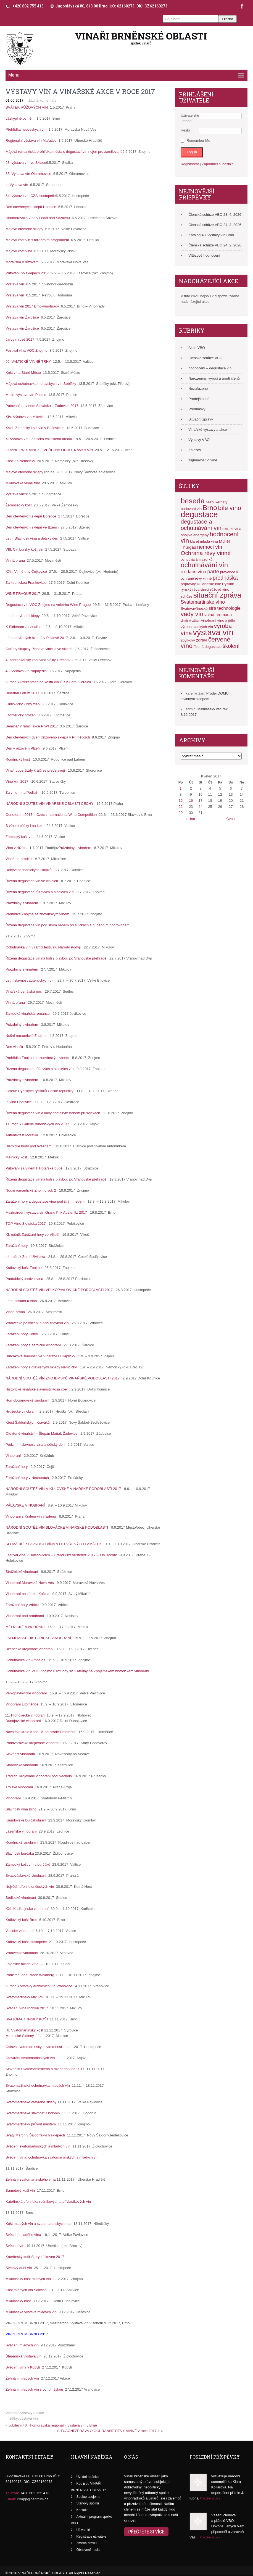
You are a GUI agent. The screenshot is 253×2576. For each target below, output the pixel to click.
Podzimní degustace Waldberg (30, 1975)
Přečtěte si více (146, 2532)
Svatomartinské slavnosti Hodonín (33, 2113)
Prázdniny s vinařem (75, 848)
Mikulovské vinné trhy (24, 483)
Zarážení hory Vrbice (22, 1605)
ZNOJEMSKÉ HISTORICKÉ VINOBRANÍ (38, 1638)
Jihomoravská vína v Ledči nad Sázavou (39, 218)
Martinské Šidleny (20, 2036)
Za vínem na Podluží (22, 792)
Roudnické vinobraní (22, 1842)
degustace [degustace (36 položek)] (199, 514)
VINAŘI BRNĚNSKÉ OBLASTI (141, 36)
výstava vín (29, 2418)
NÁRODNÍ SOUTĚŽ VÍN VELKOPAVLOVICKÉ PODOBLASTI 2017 (59, 1290)
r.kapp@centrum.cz (32, 2499)
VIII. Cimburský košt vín (25, 549)
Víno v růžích (16, 848)
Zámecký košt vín (19, 837)
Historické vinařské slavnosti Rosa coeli (37, 1389)
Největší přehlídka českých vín (30, 1886)
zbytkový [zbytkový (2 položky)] (188, 640)
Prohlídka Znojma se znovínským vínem (37, 914)
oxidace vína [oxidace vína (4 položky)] (193, 571)
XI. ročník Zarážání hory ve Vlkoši (32, 1234)
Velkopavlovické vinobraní (26, 1693)
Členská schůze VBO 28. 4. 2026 (214, 214)
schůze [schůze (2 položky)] (186, 596)
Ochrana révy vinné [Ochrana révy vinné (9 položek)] (206, 553)
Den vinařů (14, 1047)
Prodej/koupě (199, 399)
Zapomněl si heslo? (217, 164)
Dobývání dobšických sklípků (29, 870)
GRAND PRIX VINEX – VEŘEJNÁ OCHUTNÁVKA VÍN (50, 450)
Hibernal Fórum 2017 (23, 693)
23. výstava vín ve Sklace (26, 163)
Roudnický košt (18, 759)
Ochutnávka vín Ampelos (25, 1660)
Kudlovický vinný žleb (24, 704)
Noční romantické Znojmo (26, 1036)
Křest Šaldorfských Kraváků (28, 1422)
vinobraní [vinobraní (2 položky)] (208, 620)
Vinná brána (16, 560)
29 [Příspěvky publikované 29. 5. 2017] (181, 813)
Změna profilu (87, 2543)
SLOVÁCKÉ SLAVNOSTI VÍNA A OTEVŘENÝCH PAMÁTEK (54, 1544)
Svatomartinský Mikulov (25, 1997)
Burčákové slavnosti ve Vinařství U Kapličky (40, 1356)
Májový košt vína (20, 251)
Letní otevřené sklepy (24, 616)
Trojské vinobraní (20, 1787)
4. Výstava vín (18, 185)
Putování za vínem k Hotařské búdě (34, 1168)
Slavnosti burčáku (20, 1853)
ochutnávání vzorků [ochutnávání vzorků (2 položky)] (196, 559)
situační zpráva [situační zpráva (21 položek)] (217, 595)
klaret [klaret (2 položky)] (194, 541)
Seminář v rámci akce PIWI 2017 (33, 726)
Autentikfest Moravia (22, 1135)
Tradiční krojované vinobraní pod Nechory (39, 1776)
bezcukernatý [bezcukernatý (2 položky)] (216, 502)
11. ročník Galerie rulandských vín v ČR (37, 1124)
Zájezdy (194, 450)
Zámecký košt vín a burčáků (28, 1864)
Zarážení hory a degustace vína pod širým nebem (45, 1201)
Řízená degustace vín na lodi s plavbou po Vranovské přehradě (56, 958)
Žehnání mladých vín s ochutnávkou (35, 2389)
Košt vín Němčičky (21, 461)
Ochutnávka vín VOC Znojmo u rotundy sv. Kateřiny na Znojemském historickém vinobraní (77, 1671)
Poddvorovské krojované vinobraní (34, 1743)
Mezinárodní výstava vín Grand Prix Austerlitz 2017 (46, 1212)
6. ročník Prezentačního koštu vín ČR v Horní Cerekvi (49, 682)
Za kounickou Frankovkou (27, 582)
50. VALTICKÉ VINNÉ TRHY (29, 361)
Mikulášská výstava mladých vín (32, 2312)
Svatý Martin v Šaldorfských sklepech (36, 2135)
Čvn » (231, 819)
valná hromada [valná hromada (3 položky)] (218, 614)
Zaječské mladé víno (22, 1964)
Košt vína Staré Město (24, 372)
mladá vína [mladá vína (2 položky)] (209, 541)
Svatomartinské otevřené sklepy (31, 2102)
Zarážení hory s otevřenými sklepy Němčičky (41, 1367)
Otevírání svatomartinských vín (31, 2058)
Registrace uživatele (91, 2536)
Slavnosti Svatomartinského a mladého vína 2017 (45, 2069)
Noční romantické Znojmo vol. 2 (31, 1190)
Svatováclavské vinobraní (26, 1875)
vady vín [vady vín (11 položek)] (192, 614)
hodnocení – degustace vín (209, 368)
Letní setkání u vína (21, 1301)
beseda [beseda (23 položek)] (193, 501)
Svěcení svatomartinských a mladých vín (38, 2146)
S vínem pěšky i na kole (24, 826)
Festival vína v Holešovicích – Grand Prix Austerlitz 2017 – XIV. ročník (61, 1555)
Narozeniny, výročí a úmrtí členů (213, 378)
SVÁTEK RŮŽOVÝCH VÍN (28, 107)
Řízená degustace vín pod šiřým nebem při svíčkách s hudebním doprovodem (68, 925)
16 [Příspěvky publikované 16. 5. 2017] (191, 800)
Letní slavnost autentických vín (30, 980)
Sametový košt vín (21, 2190)
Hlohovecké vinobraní (29, 1715)
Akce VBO (196, 348)
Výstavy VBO (199, 440)
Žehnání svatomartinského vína (31, 2179)
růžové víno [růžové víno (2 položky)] (219, 589)
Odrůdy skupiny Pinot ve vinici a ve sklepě (40, 649)
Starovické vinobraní (22, 1765)
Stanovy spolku (88, 2503)
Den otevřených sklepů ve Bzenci (33, 527)
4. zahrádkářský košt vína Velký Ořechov (39, 660)
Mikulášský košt (19, 2301)
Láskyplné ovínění (21, 118)
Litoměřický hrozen (22, 715)
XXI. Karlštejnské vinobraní (28, 1909)
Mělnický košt (16, 1157)
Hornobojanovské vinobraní (27, 1400)
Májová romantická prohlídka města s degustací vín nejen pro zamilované (64, 151)
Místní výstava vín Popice (27, 395)
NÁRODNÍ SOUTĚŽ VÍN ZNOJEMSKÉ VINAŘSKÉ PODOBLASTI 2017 (63, 1378)
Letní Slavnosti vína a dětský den (33, 538)
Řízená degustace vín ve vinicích (32, 881)
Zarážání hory (17, 1246)
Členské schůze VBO (205, 358)
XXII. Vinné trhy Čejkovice (27, 571)
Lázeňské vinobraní (22, 1831)
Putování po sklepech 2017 (28, 273)
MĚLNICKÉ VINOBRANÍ (25, 1627)
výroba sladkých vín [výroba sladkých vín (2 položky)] (197, 627)
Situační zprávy (200, 419)
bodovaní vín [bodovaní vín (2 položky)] (191, 509)
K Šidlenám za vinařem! (26, 627)
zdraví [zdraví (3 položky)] (201, 640)
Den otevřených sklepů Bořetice (32, 516)
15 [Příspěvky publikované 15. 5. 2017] (181, 800)
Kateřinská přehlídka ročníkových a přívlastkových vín (48, 2201)
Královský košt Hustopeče (27, 1942)
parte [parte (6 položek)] (213, 571)
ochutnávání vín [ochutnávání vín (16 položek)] (204, 565)
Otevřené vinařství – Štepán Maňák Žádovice (41, 1433)
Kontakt (82, 2510)
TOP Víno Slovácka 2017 (26, 1223)
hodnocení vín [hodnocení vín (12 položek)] (210, 537)
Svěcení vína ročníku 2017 (27, 2008)
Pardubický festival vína (24, 1279)
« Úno (190, 819)
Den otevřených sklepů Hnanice (32, 207)
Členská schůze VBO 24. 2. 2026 (214, 245)
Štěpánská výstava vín (24, 2356)
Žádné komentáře (42, 100)
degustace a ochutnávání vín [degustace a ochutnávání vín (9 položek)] (201, 524)
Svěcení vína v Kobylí (23, 2367)
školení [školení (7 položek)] (231, 646)
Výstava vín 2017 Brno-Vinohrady (33, 306)
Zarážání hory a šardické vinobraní (33, 1345)
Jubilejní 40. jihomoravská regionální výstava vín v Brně (53, 2425)
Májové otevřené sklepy (25, 229)
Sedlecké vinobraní (21, 1898)
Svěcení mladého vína (24, 2235)
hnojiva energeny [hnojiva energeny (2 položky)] (195, 535)
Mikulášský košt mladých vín (29, 2279)
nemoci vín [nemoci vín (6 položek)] (209, 547)
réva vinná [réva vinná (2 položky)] (200, 589)
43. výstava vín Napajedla (27, 671)
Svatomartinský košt (27, 2030)
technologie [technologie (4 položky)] (228, 608)
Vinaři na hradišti (19, 859)
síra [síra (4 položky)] (212, 608)
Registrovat (190, 164)
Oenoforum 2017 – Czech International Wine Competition (51, 815)
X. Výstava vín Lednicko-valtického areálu (40, 439)
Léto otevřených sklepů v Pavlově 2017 (38, 638)
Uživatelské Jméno (190, 118)
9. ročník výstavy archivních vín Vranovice (39, 1986)
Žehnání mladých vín (23, 2378)
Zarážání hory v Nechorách (27, 1478)
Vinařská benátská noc (24, 991)
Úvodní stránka (88, 2477)
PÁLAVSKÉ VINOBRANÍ (25, 1505)
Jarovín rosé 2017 (21, 339)
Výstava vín (16, 284)
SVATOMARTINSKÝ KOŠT (28, 2019)
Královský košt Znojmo (24, 1268)
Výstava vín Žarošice (23, 317)
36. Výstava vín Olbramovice (29, 174)
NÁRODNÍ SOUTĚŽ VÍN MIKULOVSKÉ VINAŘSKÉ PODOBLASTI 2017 (63, 1489)
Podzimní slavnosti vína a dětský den (35, 1444)
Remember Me (198, 140)
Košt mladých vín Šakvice (27, 2290)
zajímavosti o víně (202, 460)
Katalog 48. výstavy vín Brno (211, 235)
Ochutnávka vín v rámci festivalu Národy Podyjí (43, 947)
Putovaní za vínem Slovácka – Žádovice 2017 (43, 406)
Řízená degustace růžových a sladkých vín (39, 892)
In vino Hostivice (19, 1102)
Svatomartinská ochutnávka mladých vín (38, 2085)
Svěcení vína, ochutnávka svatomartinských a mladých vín (52, 2157)
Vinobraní (13, 1455)
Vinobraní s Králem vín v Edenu (31, 1516)
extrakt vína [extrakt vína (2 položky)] (231, 529)
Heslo (185, 130)
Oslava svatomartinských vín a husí (34, 2047)
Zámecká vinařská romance (28, 1013)
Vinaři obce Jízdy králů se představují (35, 770)
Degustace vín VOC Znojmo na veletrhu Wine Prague (49, 605)
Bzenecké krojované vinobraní (30, 1649)
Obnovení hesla (88, 2550)
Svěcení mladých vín (23, 2345)
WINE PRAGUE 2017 (24, 594)
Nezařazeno (198, 389)
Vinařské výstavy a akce (25, 2413)
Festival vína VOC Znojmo (27, 350)
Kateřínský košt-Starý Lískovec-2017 (35, 2257)
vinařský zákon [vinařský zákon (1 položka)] (190, 620)
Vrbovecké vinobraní (22, 1953)
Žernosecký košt (20, 505)
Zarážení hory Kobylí (22, 1334)
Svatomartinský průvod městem (31, 2124)
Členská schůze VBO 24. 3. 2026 (214, 225)
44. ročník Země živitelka (25, 1257)
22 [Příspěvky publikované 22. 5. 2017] (181, 807)
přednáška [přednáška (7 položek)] (225, 578)
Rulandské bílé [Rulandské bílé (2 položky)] (209, 584)
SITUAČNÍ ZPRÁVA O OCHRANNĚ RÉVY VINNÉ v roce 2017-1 (108, 2431)
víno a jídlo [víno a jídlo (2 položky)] (226, 620)
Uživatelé (83, 2530)
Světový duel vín (19, 2268)
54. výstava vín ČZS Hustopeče (31, 196)
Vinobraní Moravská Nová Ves (30, 1583)
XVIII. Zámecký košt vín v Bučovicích (36, 428)
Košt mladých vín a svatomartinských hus (39, 2224)
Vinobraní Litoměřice (22, 1704)
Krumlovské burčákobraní (26, 1820)
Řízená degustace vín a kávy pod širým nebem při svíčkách (53, 1113)
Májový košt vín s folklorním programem (38, 240)
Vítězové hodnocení (204, 255)
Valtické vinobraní (20, 1931)
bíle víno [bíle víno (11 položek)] (229, 507)
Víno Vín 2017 (17, 781)
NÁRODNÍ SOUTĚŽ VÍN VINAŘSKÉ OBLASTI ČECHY (49, 803)
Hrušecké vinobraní (21, 1411)
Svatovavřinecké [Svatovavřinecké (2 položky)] (194, 608)
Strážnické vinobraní (22, 1572)
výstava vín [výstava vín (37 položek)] (213, 632)
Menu (13, 75)
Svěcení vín (15, 2246)
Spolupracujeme (89, 2497)
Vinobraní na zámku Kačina (27, 1594)
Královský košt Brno (22, 1920)
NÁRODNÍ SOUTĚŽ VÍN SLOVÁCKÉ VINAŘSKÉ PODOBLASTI (57, 1527)
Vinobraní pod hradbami (25, 1616)
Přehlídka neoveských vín (27, 129)
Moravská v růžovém (23, 262)
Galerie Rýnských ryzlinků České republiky (39, 1091)
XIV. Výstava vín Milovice (27, 417)
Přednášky (196, 409)
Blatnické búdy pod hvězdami (29, 1146)
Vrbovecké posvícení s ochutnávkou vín (37, 1323)
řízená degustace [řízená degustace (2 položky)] (207, 647)
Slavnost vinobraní (21, 1754)
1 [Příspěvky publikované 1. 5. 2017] (180, 788)
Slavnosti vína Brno (22, 1809)
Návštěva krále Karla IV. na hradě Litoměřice (41, 1732)
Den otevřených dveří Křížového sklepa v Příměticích (49, 737)
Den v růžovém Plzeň (23, 748)
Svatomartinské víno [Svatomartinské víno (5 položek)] (203, 602)
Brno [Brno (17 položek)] (210, 507)
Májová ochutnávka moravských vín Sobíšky (42, 384)
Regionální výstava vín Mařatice (32, 140)
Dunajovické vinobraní (24, 1721)
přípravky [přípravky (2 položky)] (188, 584)
